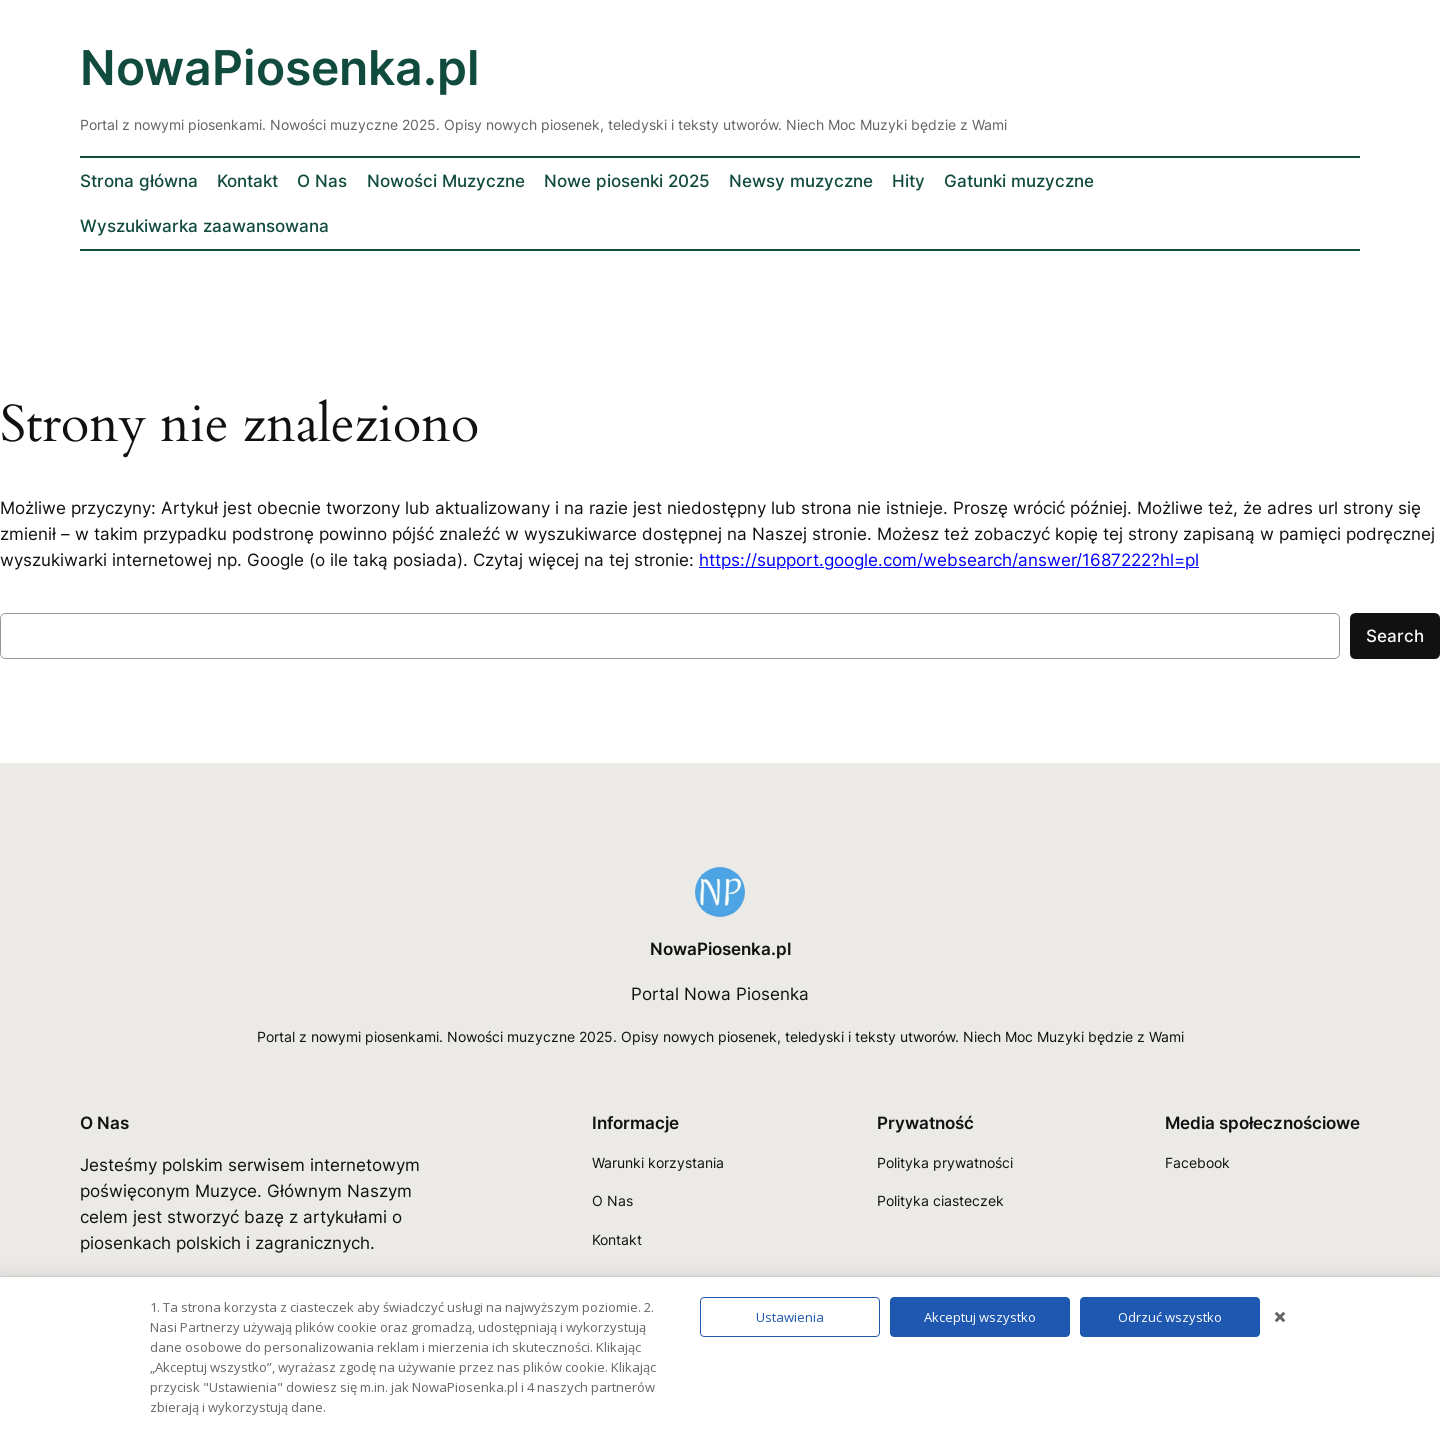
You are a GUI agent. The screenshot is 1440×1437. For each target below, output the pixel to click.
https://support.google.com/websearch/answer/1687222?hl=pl (949, 560)
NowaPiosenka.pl (280, 67)
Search (1395, 636)
